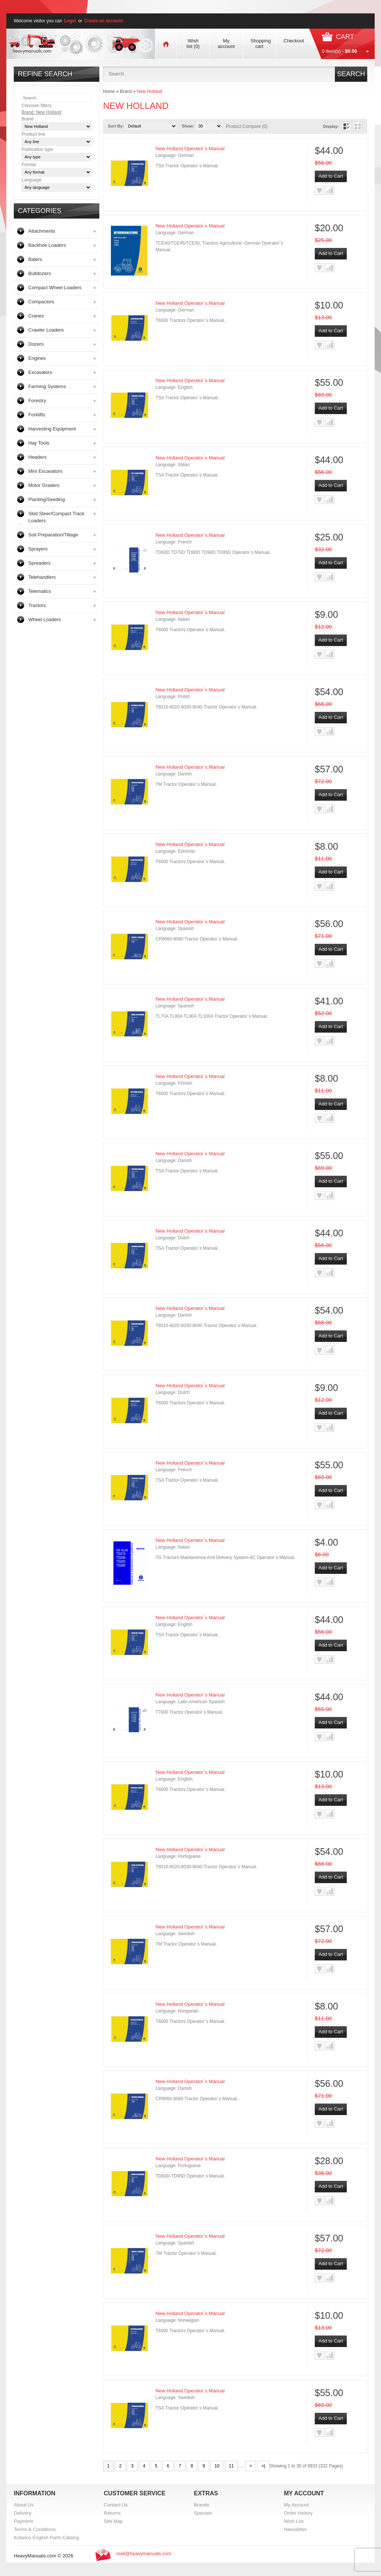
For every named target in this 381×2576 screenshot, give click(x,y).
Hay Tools (38, 443)
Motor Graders (44, 485)
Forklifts (36, 414)
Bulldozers (39, 273)
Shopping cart (260, 43)
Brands (201, 2505)
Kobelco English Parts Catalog (46, 2537)
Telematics (39, 591)
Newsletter (295, 2529)
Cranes (36, 316)
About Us (23, 2505)
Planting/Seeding (46, 499)
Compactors (41, 301)
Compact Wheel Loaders (54, 287)
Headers (37, 457)
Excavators (40, 372)
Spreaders (39, 563)
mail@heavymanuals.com (144, 2553)
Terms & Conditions (35, 2529)
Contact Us (116, 2505)
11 (231, 2466)
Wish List (294, 2521)
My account (226, 43)
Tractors (37, 605)
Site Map (113, 2521)
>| (263, 2466)
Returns (112, 2513)
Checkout (294, 40)
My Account (296, 2505)
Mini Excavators (45, 471)
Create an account (103, 20)
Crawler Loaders (46, 330)
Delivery (22, 2513)
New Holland (149, 91)
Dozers (36, 344)
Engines (37, 358)
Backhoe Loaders (47, 245)
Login (70, 20)
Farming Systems (47, 386)
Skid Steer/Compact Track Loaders (56, 517)
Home (109, 91)
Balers (35, 259)
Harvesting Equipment (52, 429)
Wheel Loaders (44, 619)
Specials (203, 2513)
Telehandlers (42, 577)
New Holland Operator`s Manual (190, 148)
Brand (126, 91)
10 (216, 2466)
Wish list (192, 43)
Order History (298, 2513)
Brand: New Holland (41, 112)
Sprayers (38, 549)
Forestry (37, 400)
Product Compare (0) (247, 126)
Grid (357, 126)
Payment (23, 2521)
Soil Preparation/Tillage (53, 535)
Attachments (41, 231)
